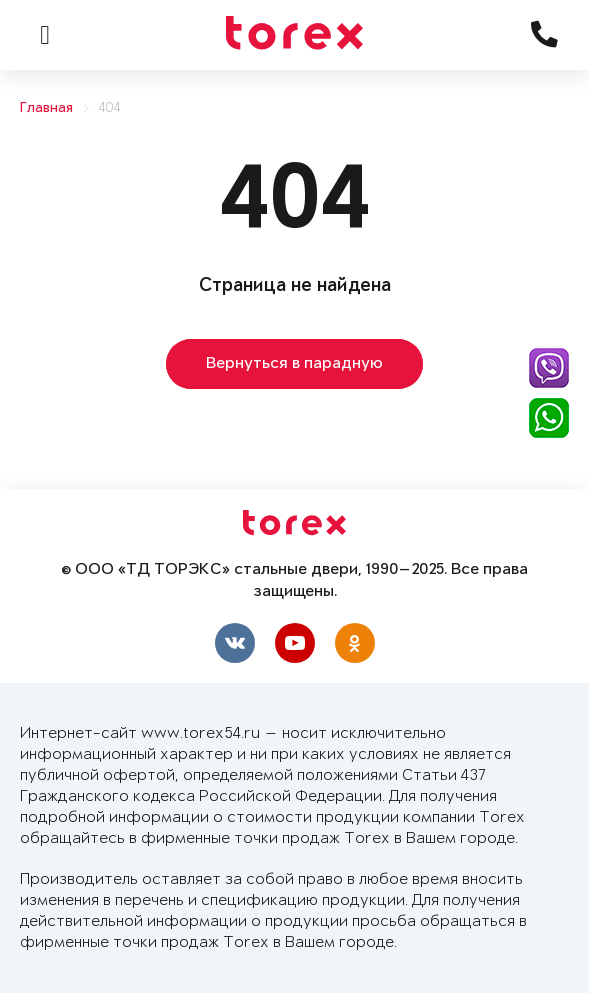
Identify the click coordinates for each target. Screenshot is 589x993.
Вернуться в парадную (294, 364)
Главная (46, 108)
